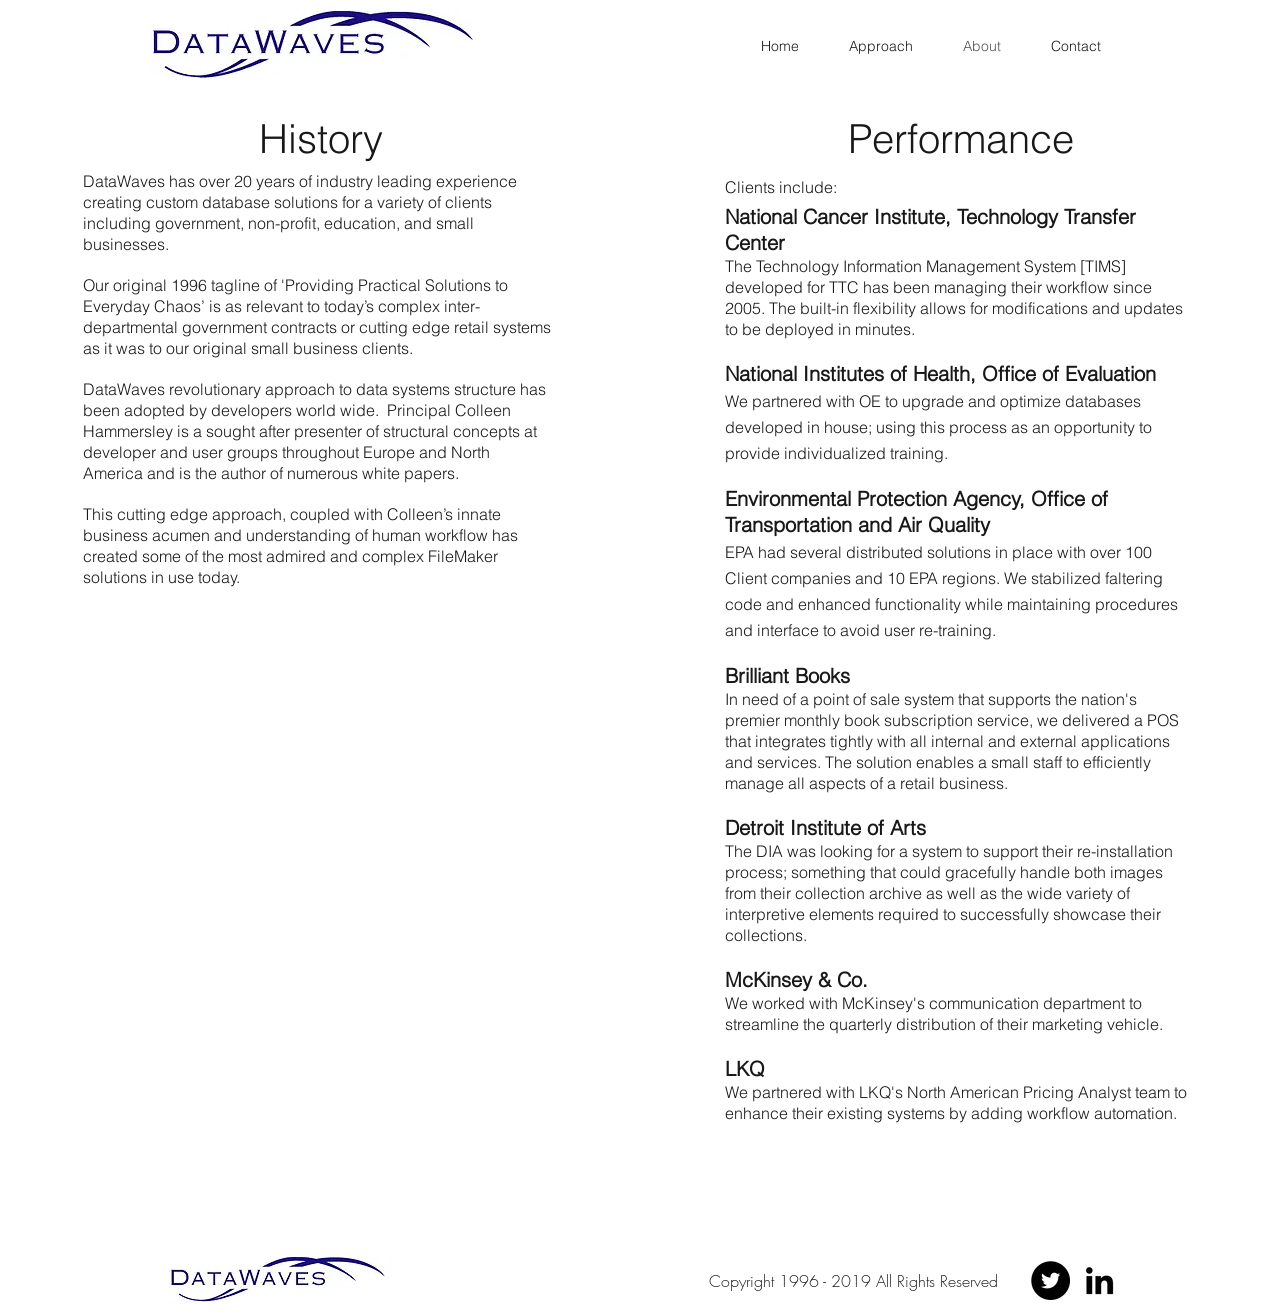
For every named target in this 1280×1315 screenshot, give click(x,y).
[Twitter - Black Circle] (1050, 1280)
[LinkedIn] (1099, 1280)
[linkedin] (655, 1297)
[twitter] (625, 1297)
